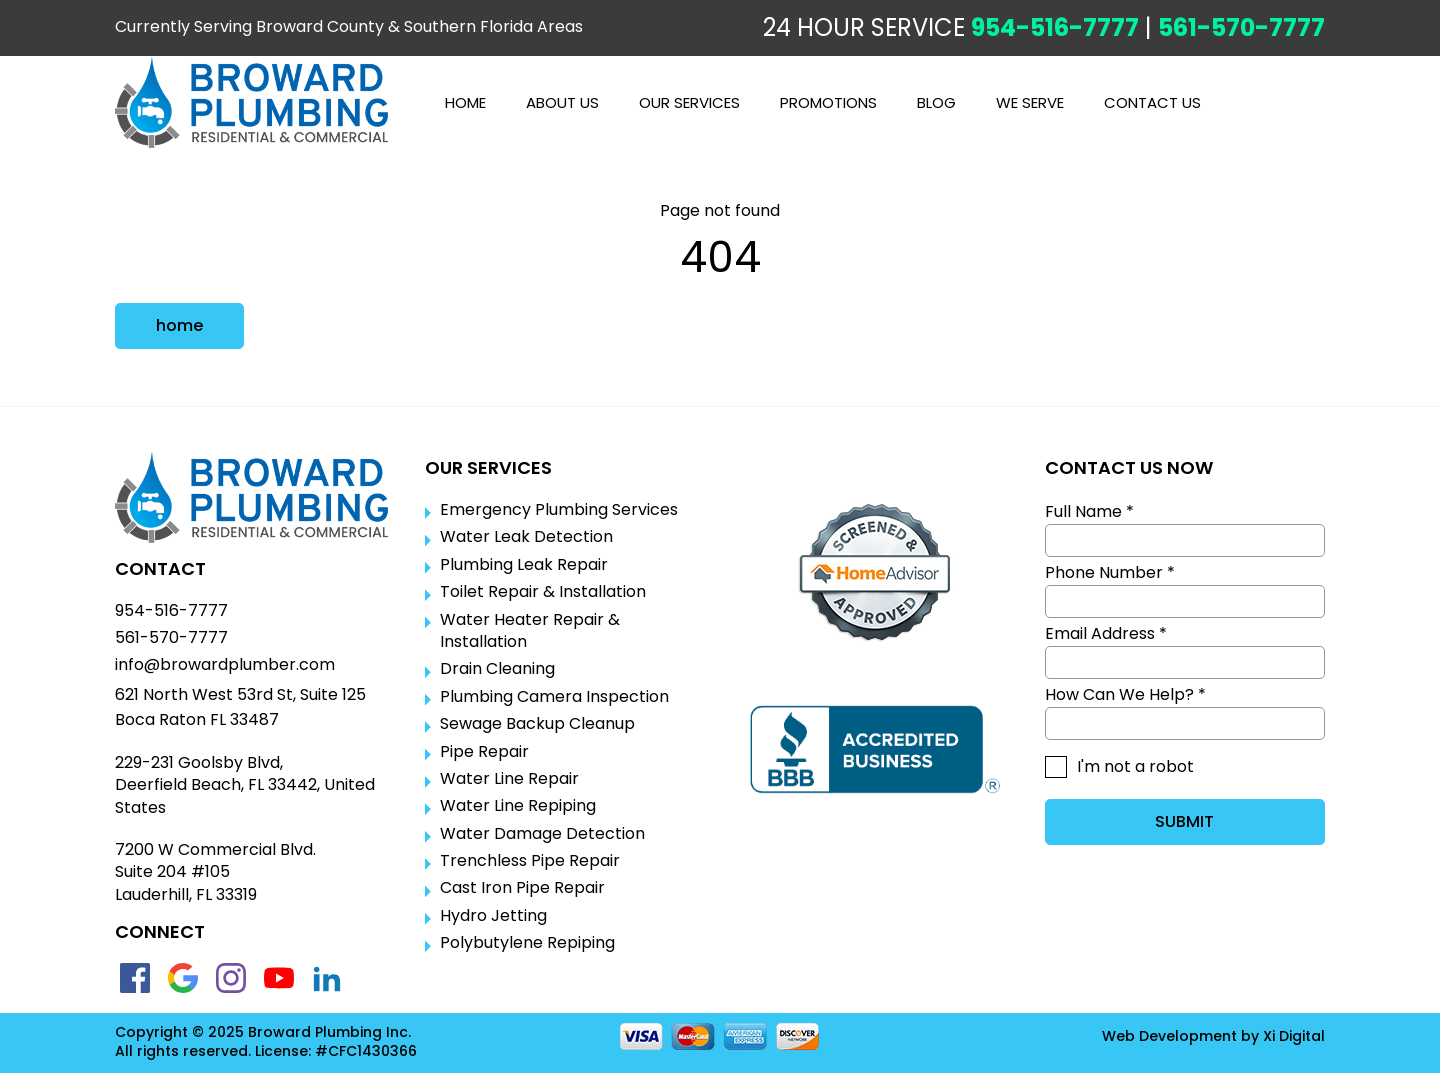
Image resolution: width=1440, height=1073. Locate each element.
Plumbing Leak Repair (524, 565)
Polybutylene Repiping (527, 943)
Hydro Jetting (493, 916)
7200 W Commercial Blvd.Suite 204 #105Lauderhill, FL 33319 (215, 872)
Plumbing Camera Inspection (554, 697)
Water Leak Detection (526, 537)
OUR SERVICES (689, 102)
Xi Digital (1294, 1036)
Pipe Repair (484, 752)
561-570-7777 (1241, 27)
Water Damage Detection (542, 834)
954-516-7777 (1055, 27)
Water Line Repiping (518, 806)
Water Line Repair (509, 779)
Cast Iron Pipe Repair (522, 888)
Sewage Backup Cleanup (537, 724)
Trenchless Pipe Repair (530, 861)
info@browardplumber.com (225, 665)
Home (465, 102)
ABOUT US (562, 102)
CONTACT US (1152, 102)
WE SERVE (1030, 102)
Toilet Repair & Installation (543, 592)
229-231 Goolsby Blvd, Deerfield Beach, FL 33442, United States (245, 785)
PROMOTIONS (828, 102)
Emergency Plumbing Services (559, 510)
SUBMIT (1184, 821)
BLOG (936, 102)
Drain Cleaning (497, 669)
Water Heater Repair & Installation (530, 631)
